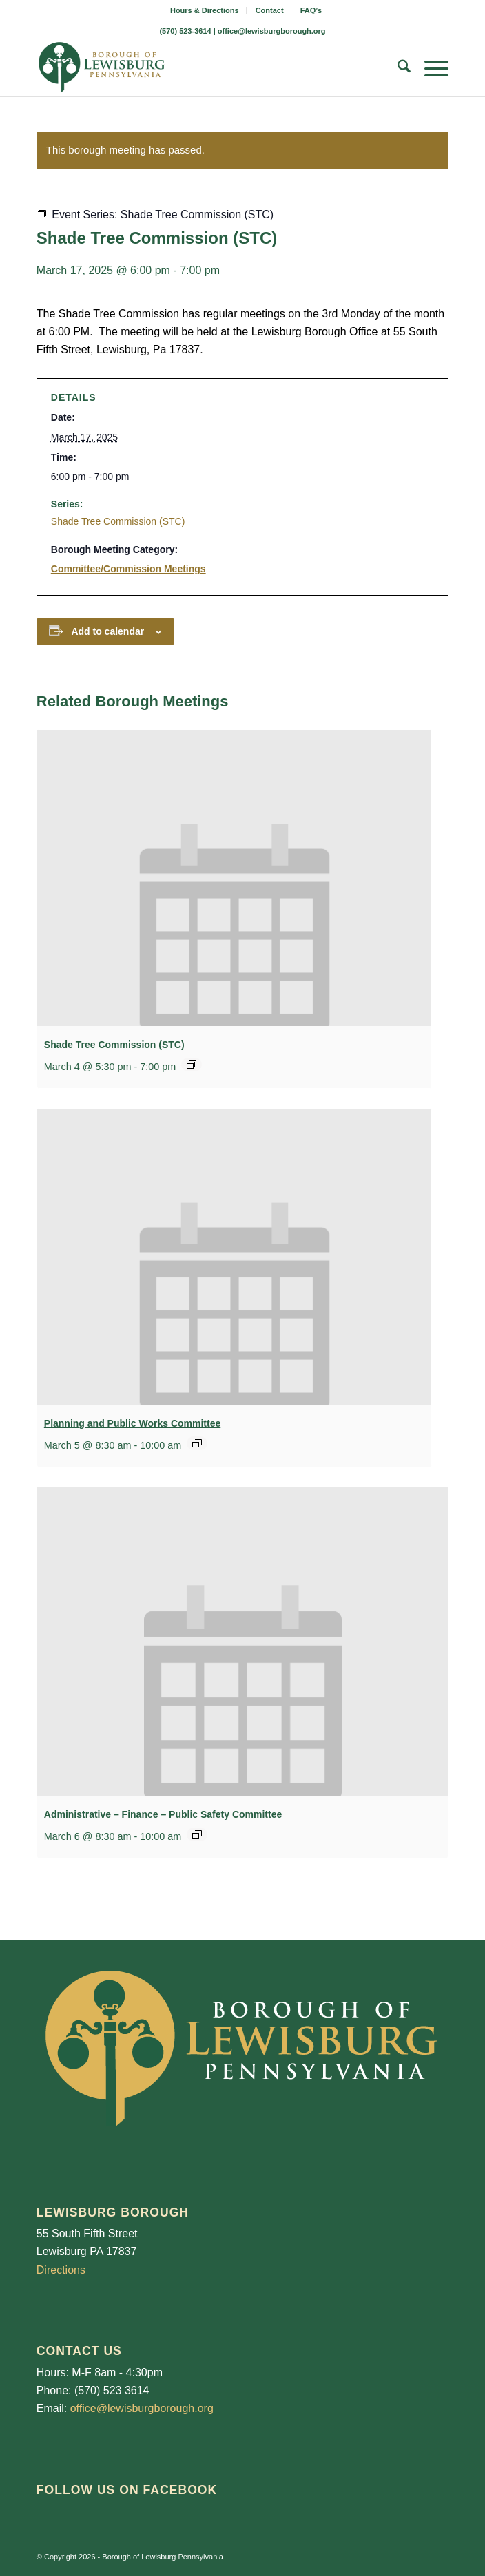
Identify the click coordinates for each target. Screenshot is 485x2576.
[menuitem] (205, 10)
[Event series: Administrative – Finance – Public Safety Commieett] (197, 1834)
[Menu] (429, 68)
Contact (270, 10)
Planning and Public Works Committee (132, 1423)
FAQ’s (311, 10)
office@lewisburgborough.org (272, 31)
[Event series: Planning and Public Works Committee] (197, 1443)
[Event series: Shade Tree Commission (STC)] (191, 1064)
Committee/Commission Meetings (128, 568)
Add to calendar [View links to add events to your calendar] (107, 631)
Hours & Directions (204, 10)
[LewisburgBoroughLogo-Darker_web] (202, 68)
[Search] (397, 68)
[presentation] (234, 877)
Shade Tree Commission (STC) (118, 521)
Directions (61, 2270)
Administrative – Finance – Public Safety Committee (163, 1814)
